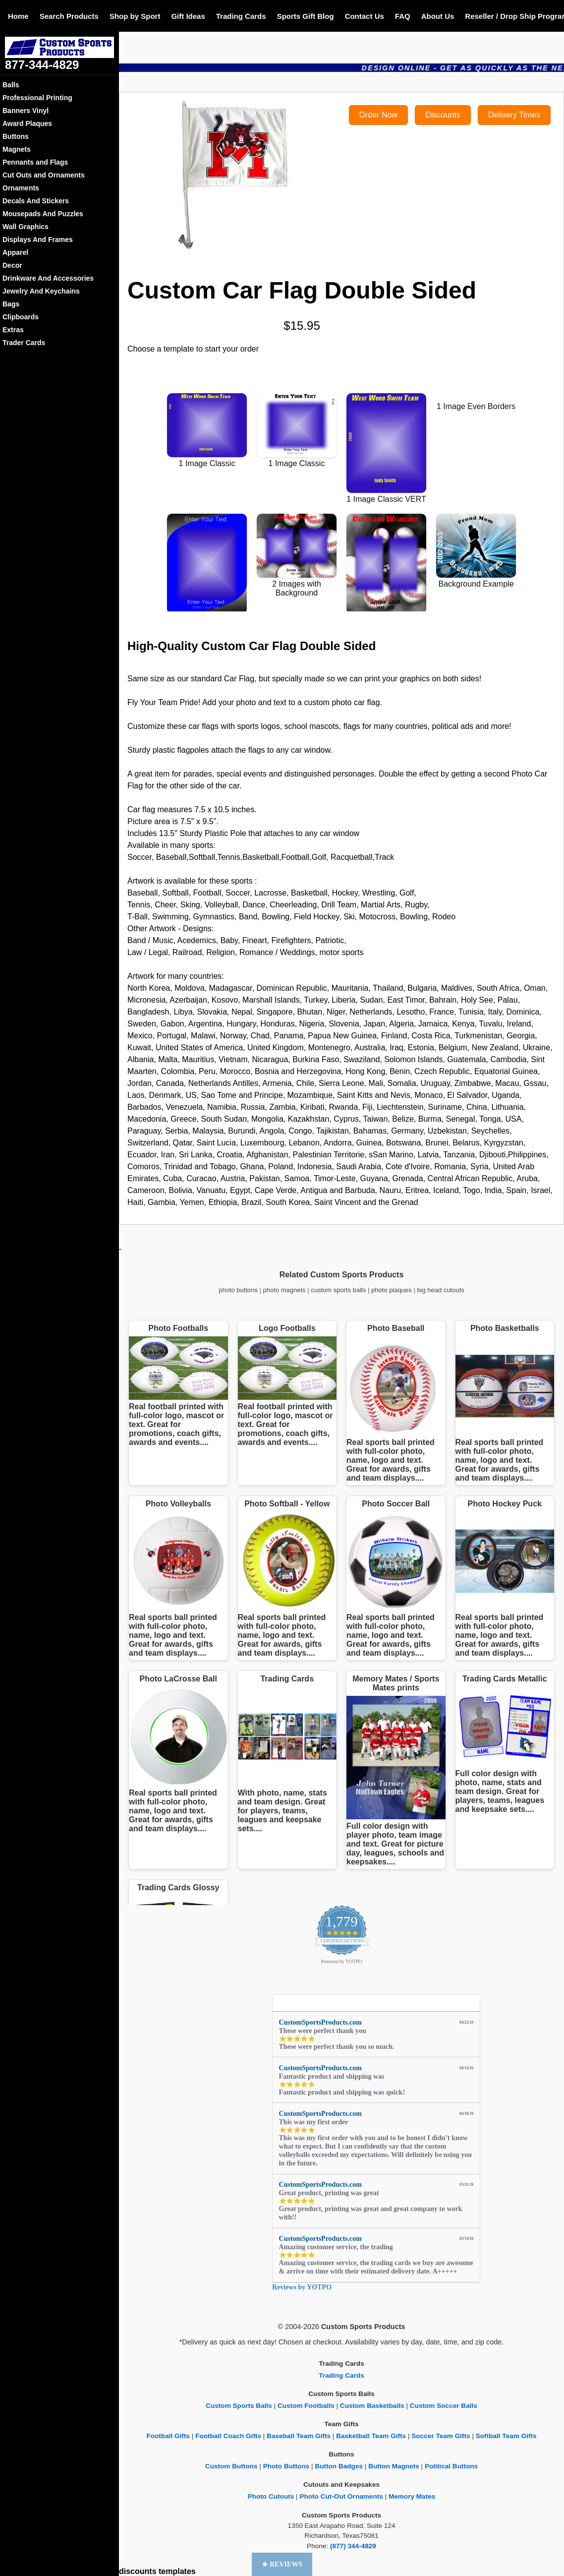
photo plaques (391, 1290)
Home (18, 16)
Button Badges (339, 2466)
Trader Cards (23, 343)
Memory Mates (412, 2496)
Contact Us (364, 16)
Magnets (16, 149)
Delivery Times (514, 115)
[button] (282, 2564)
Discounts (442, 115)
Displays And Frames (37, 239)
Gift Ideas (188, 16)
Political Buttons (451, 2466)
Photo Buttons (286, 2466)
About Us (437, 16)
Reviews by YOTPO (302, 2287)
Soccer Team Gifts (440, 2436)
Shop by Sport (135, 16)
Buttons (15, 136)
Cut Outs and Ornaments (43, 175)
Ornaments (20, 188)
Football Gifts (168, 2436)
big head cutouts (440, 1290)
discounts (138, 2571)
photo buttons (238, 1290)
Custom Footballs (306, 2405)
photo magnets (284, 1290)
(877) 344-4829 (353, 2546)
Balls (10, 85)
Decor (12, 265)
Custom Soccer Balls (443, 2405)
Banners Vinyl (25, 111)
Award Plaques (27, 123)
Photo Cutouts (271, 2496)
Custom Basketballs (372, 2405)
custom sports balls (338, 1290)
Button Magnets (393, 2466)
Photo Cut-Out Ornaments (341, 2496)
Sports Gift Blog (305, 16)
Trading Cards (241, 16)
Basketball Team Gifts (371, 2436)
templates (177, 2571)
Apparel (15, 252)
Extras (13, 330)
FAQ (402, 16)
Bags (10, 304)
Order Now (378, 115)
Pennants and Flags (35, 162)
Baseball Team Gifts (299, 2436)
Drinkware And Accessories (48, 278)
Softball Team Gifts (506, 2436)
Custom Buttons (231, 2466)
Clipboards (20, 317)
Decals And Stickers (35, 201)
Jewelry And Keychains (41, 291)
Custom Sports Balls (239, 2405)
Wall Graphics (25, 227)
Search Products (69, 16)
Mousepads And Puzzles (42, 214)
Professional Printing (37, 98)
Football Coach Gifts (228, 2436)
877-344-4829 (42, 64)
